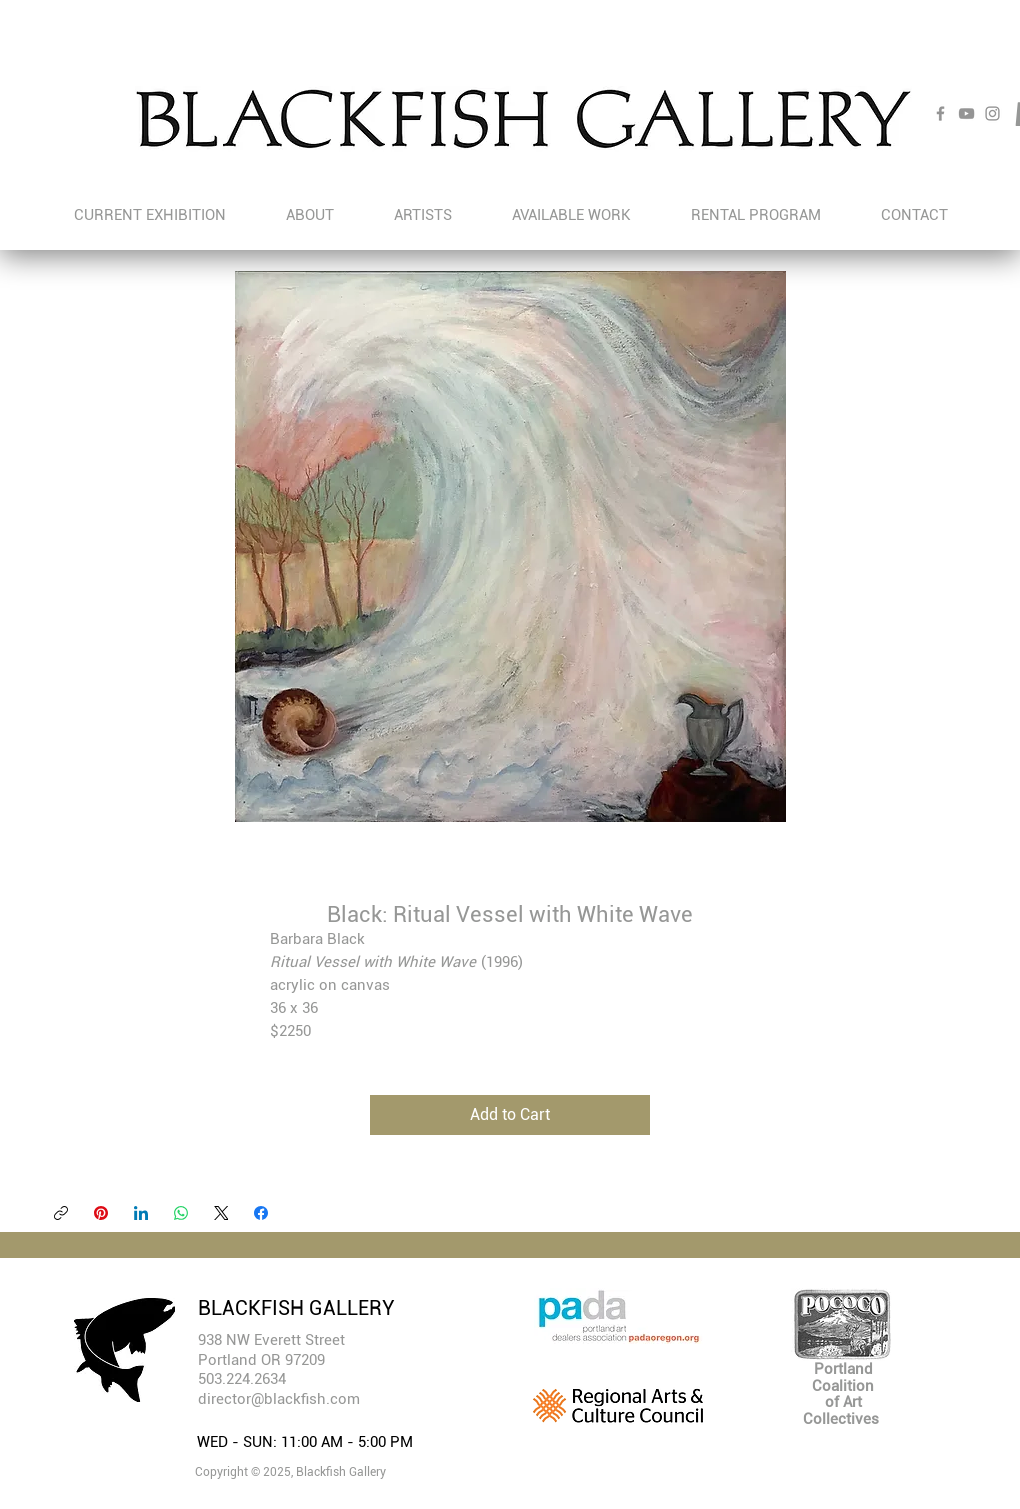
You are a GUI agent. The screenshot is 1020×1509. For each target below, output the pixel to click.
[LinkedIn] (141, 1213)
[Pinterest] (101, 1213)
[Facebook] (940, 113)
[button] (423, 215)
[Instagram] (992, 113)
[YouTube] (966, 113)
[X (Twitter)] (221, 1213)
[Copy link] (61, 1213)
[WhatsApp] (181, 1213)
